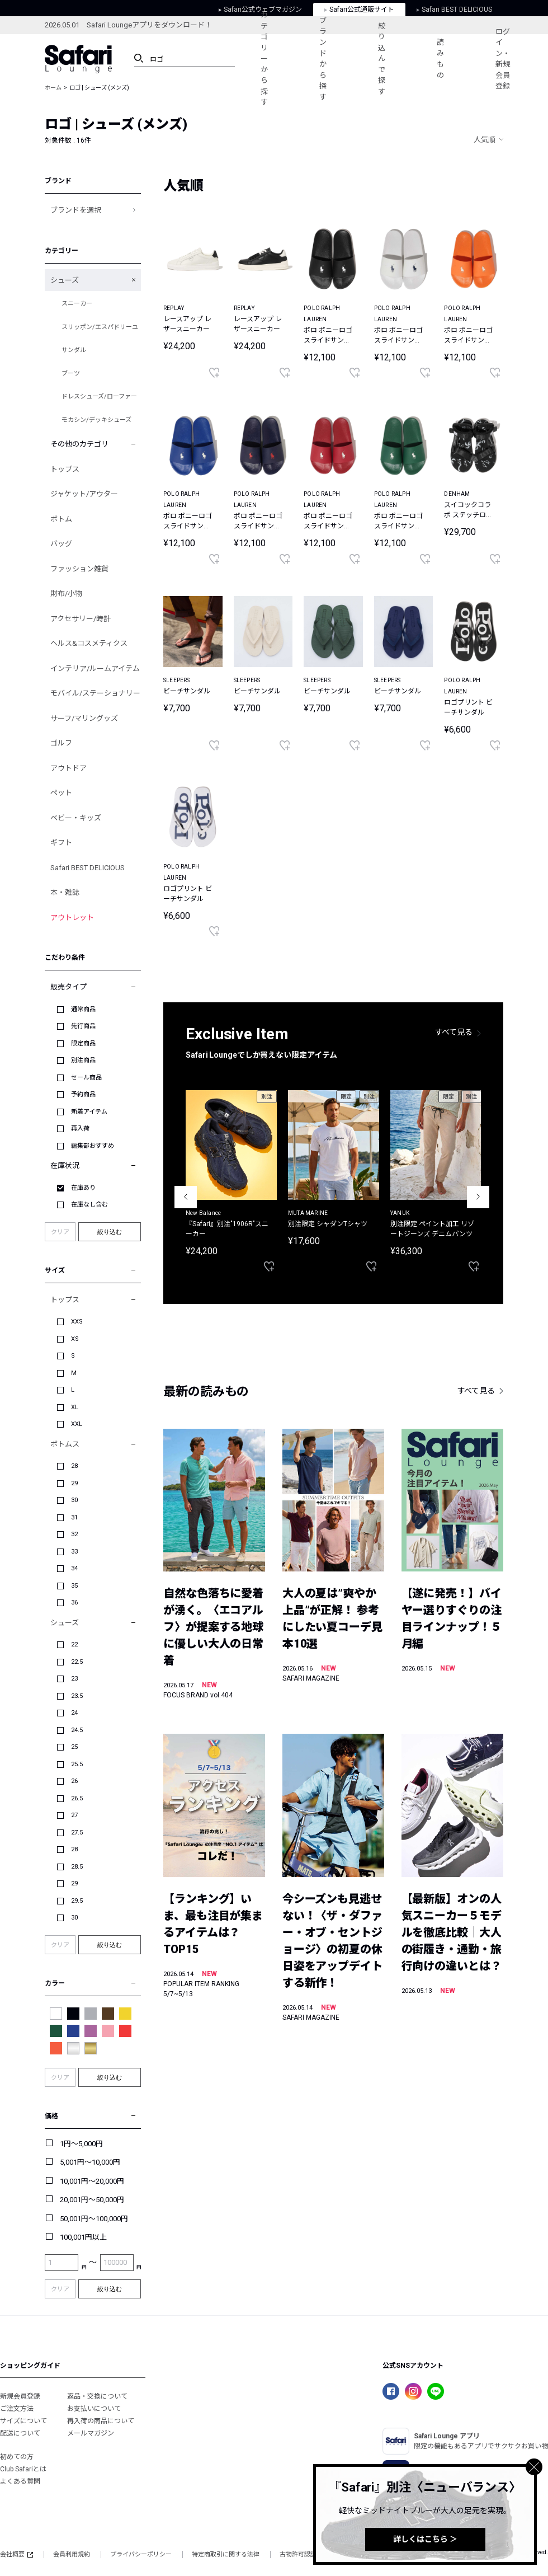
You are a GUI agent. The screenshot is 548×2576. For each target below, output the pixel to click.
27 (74, 1815)
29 (74, 1483)
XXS (77, 1321)
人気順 (484, 139)
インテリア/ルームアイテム (95, 668)
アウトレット (72, 917)
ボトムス (64, 1444)
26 (74, 1781)
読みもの (440, 58)
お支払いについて (94, 2409)
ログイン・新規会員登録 (502, 59)
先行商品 (83, 1026)
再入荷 (80, 1128)
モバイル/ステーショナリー (95, 693)
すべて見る (454, 1031)
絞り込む (109, 1231)
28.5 (77, 1866)
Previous (185, 1197)
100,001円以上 (83, 2237)
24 (74, 1712)
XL (74, 1407)
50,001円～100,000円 (94, 2218)
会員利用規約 (71, 2554)
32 (74, 1534)
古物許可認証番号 (304, 2554)
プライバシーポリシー (141, 2554)
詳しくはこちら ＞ (425, 2539)
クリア (60, 1232)
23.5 (77, 1696)
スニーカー (77, 303)
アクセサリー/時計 (80, 618)
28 (74, 1466)
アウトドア (68, 768)
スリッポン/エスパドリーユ (100, 327)
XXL (76, 1424)
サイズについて (23, 2421)
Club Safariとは (23, 2469)
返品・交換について (97, 2396)
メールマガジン (90, 2433)
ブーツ (71, 373)
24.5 (77, 1730)
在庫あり (83, 1187)
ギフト (61, 842)
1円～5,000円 (81, 2143)
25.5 (77, 1764)
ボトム (61, 519)
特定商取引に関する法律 (225, 2554)
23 (74, 1678)
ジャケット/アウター (84, 494)
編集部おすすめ (92, 1145)
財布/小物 (66, 593)
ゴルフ (61, 743)
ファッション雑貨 (79, 569)
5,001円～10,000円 (90, 2162)
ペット (61, 793)
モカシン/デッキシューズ (96, 420)
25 (74, 1747)
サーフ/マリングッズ (84, 718)
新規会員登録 (20, 2396)
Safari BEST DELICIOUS (87, 868)
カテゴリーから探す (264, 58)
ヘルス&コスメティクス (88, 643)
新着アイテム (89, 1111)
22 (74, 1644)
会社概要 (16, 2554)
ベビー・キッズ (75, 818)
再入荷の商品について (100, 2421)
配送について (20, 2433)
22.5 (77, 1661)
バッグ (61, 543)
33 (74, 1551)
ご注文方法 (17, 2409)
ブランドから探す (323, 58)
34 (74, 1568)
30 (74, 1500)
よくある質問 (20, 2481)
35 (74, 1585)
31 (74, 1517)
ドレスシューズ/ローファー (99, 396)
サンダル (74, 350)
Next (478, 1197)
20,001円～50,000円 (92, 2199)
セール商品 (86, 1077)
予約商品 (83, 1094)
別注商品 (83, 1060)
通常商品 (83, 1009)
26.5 (77, 1798)
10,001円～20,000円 (92, 2181)
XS (75, 1339)
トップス (64, 469)
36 (74, 1602)
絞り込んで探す (381, 59)
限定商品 (83, 1043)
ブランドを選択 (75, 210)
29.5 (77, 1900)
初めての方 (17, 2457)
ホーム (53, 88)
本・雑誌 (64, 892)
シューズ (64, 280)
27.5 (77, 1832)
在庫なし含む (89, 1204)
